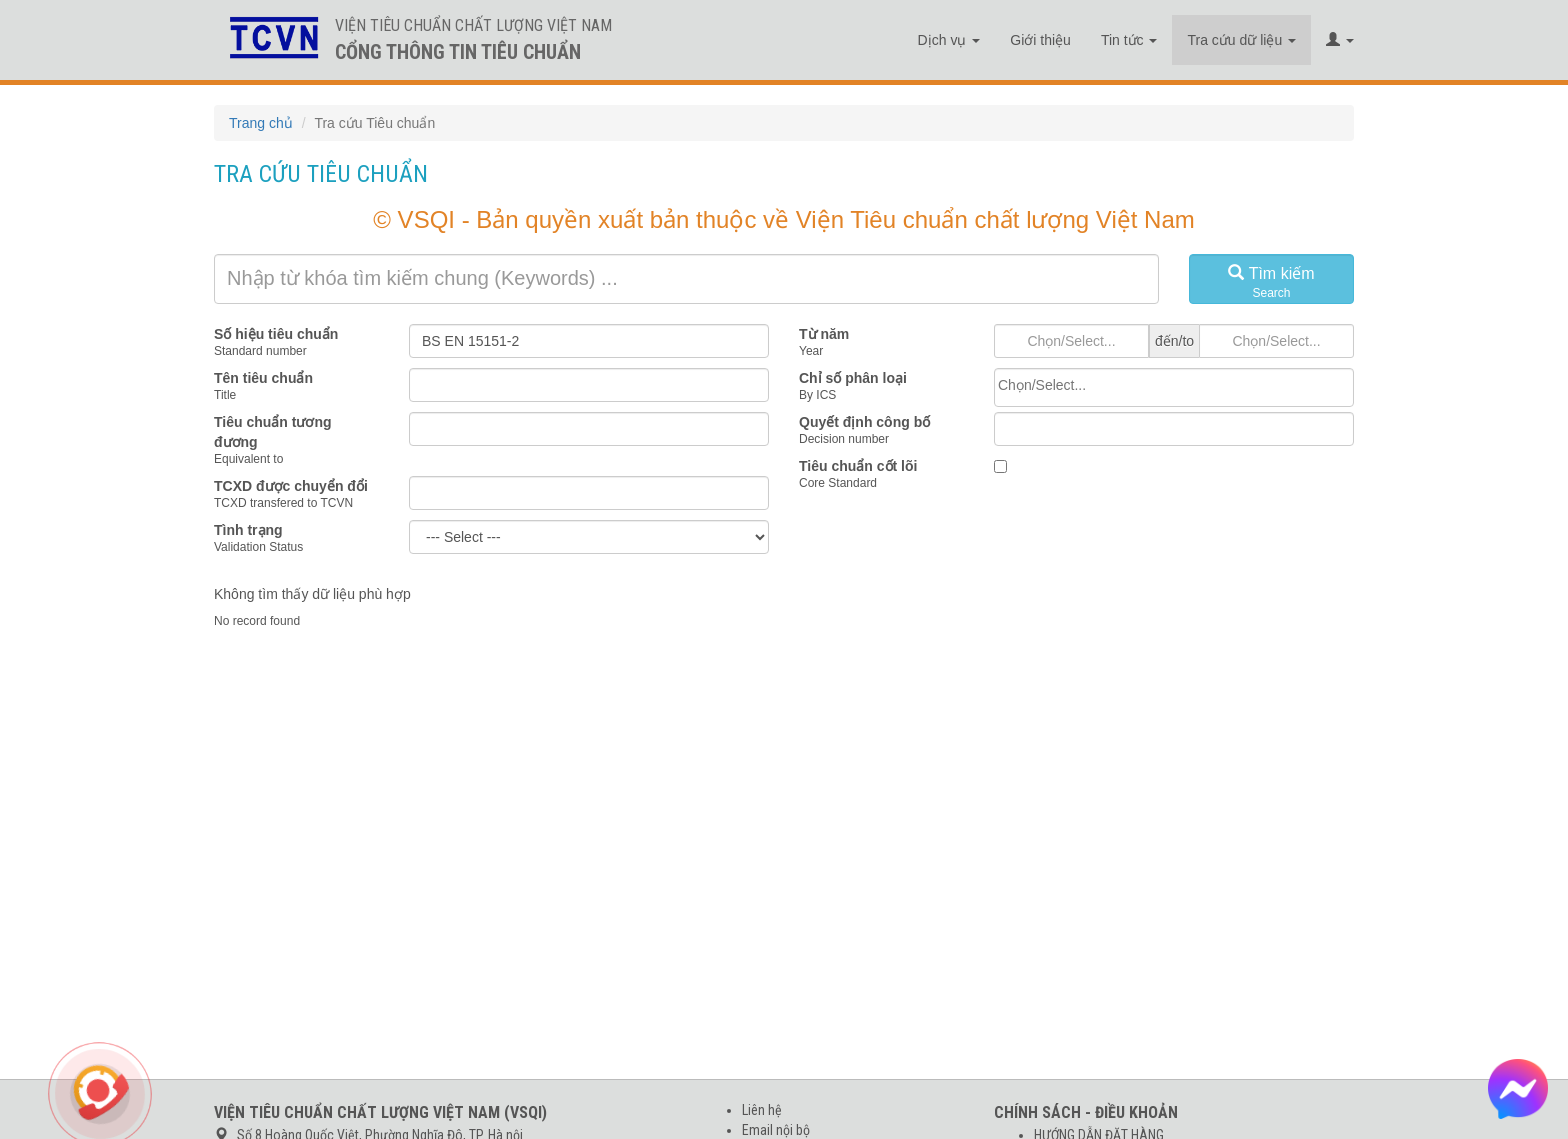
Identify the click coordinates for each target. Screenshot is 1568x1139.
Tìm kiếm (1271, 282)
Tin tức (1129, 40)
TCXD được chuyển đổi (291, 486)
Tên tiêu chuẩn (263, 378)
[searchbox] (1174, 385)
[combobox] (1174, 387)
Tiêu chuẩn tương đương (273, 432)
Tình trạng (248, 530)
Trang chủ (261, 123)
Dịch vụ (949, 40)
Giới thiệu (1040, 40)
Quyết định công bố (864, 422)
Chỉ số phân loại (853, 378)
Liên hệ (762, 1110)
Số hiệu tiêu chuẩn (276, 334)
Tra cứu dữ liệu (1241, 40)
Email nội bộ (776, 1130)
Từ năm (824, 334)
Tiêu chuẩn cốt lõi (858, 466)
